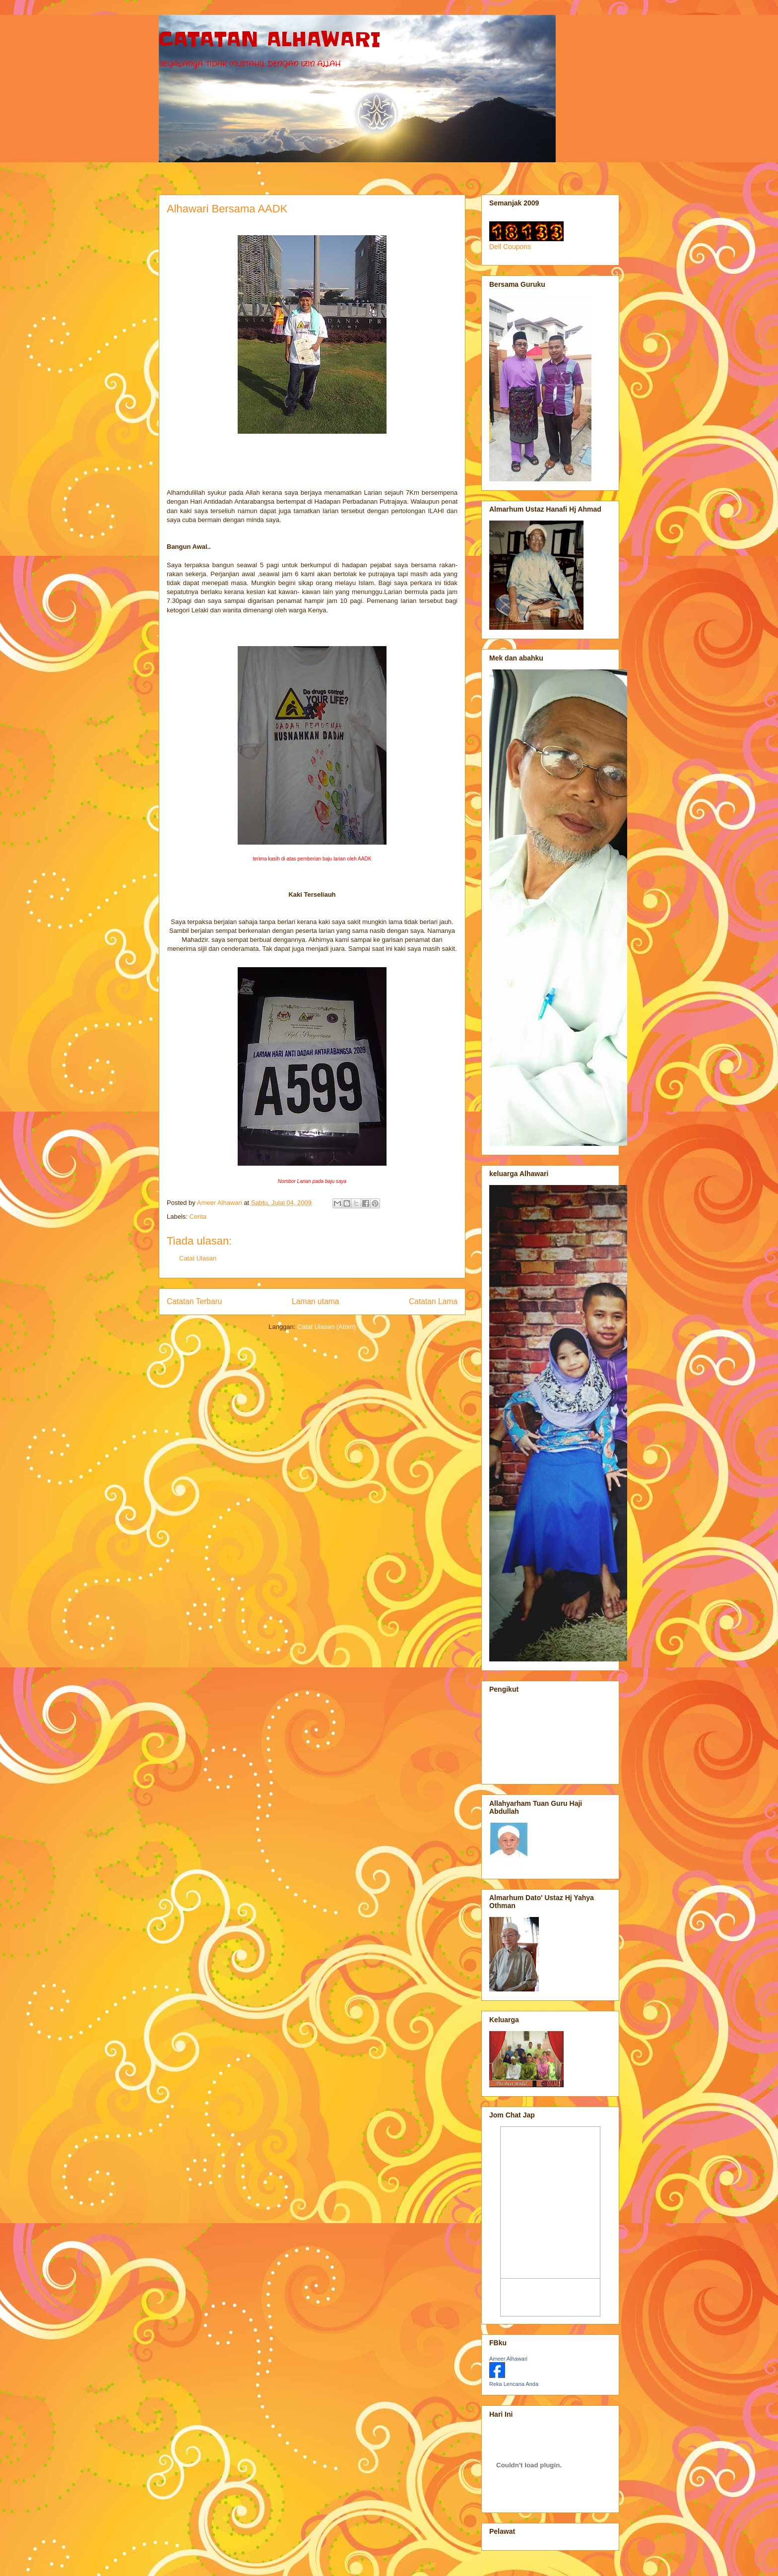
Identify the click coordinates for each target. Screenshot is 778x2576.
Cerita (198, 1216)
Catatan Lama (433, 1301)
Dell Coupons (510, 247)
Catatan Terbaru (194, 1301)
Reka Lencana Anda (513, 2384)
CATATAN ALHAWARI (270, 40)
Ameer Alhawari (508, 2359)
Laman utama (315, 1301)
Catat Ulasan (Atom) (326, 1326)
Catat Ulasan (197, 1258)
